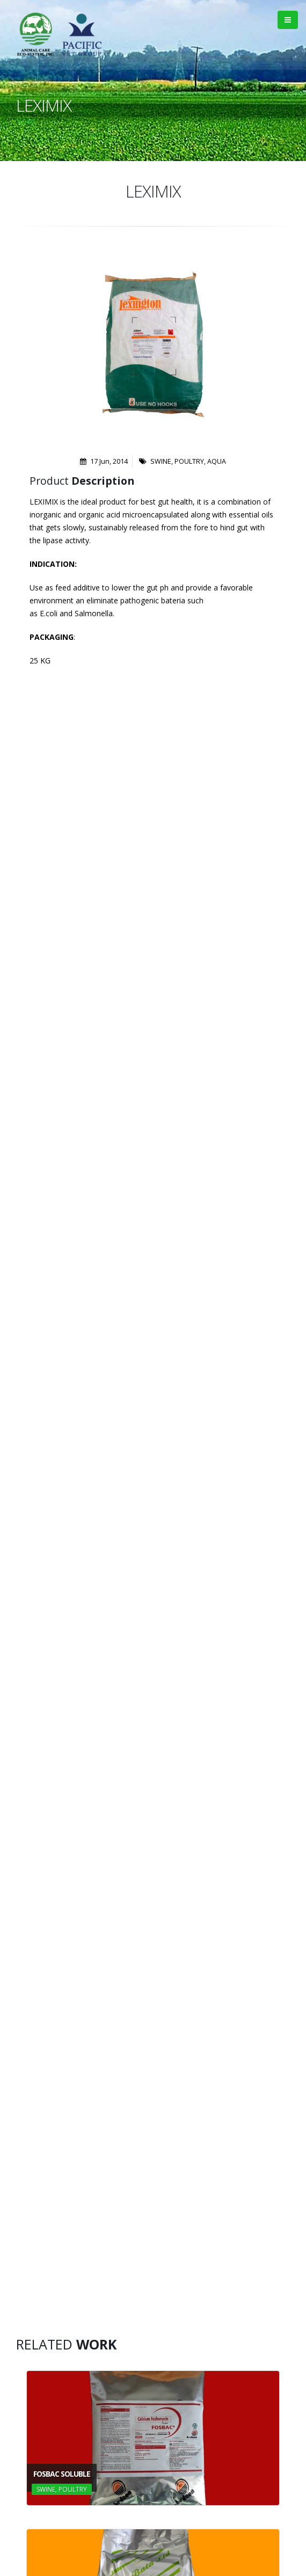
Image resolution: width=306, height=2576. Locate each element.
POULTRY (189, 461)
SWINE (160, 461)
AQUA (216, 461)
